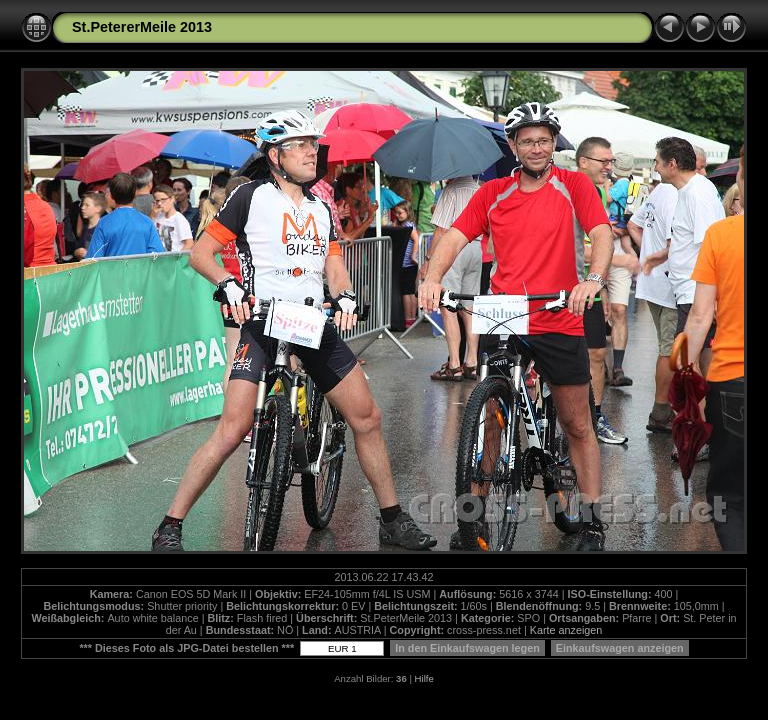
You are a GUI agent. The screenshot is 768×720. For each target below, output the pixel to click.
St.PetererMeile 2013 (142, 27)
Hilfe (424, 678)
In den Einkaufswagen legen (467, 648)
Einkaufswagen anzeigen (620, 648)
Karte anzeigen (566, 630)
